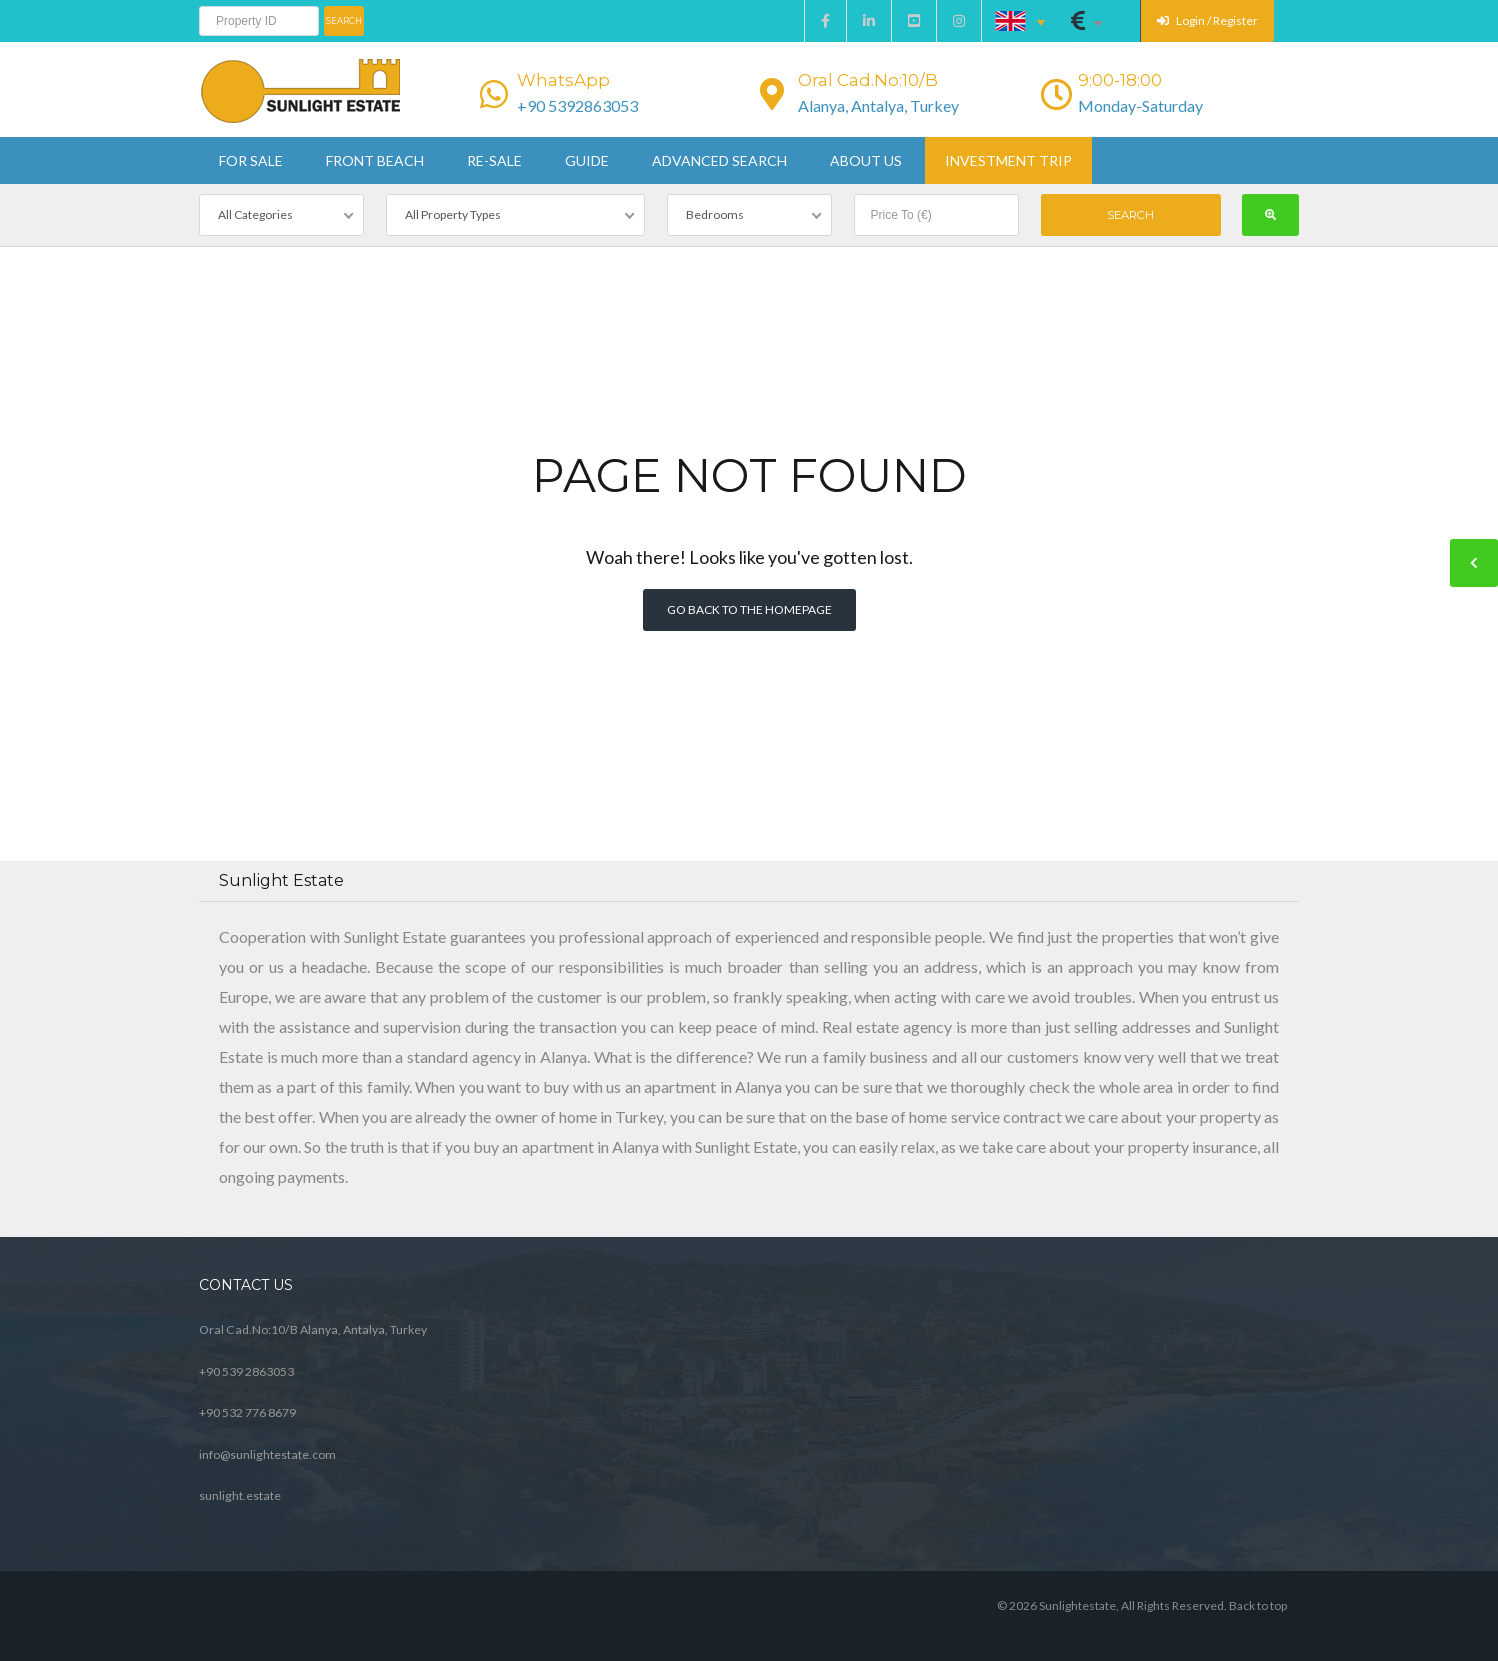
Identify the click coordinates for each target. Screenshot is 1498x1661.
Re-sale (494, 160)
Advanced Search (719, 160)
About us (866, 160)
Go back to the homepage (749, 609)
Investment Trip (1008, 160)
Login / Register (1207, 20)
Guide (587, 160)
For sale (251, 160)
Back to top (1258, 1605)
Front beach (375, 160)
